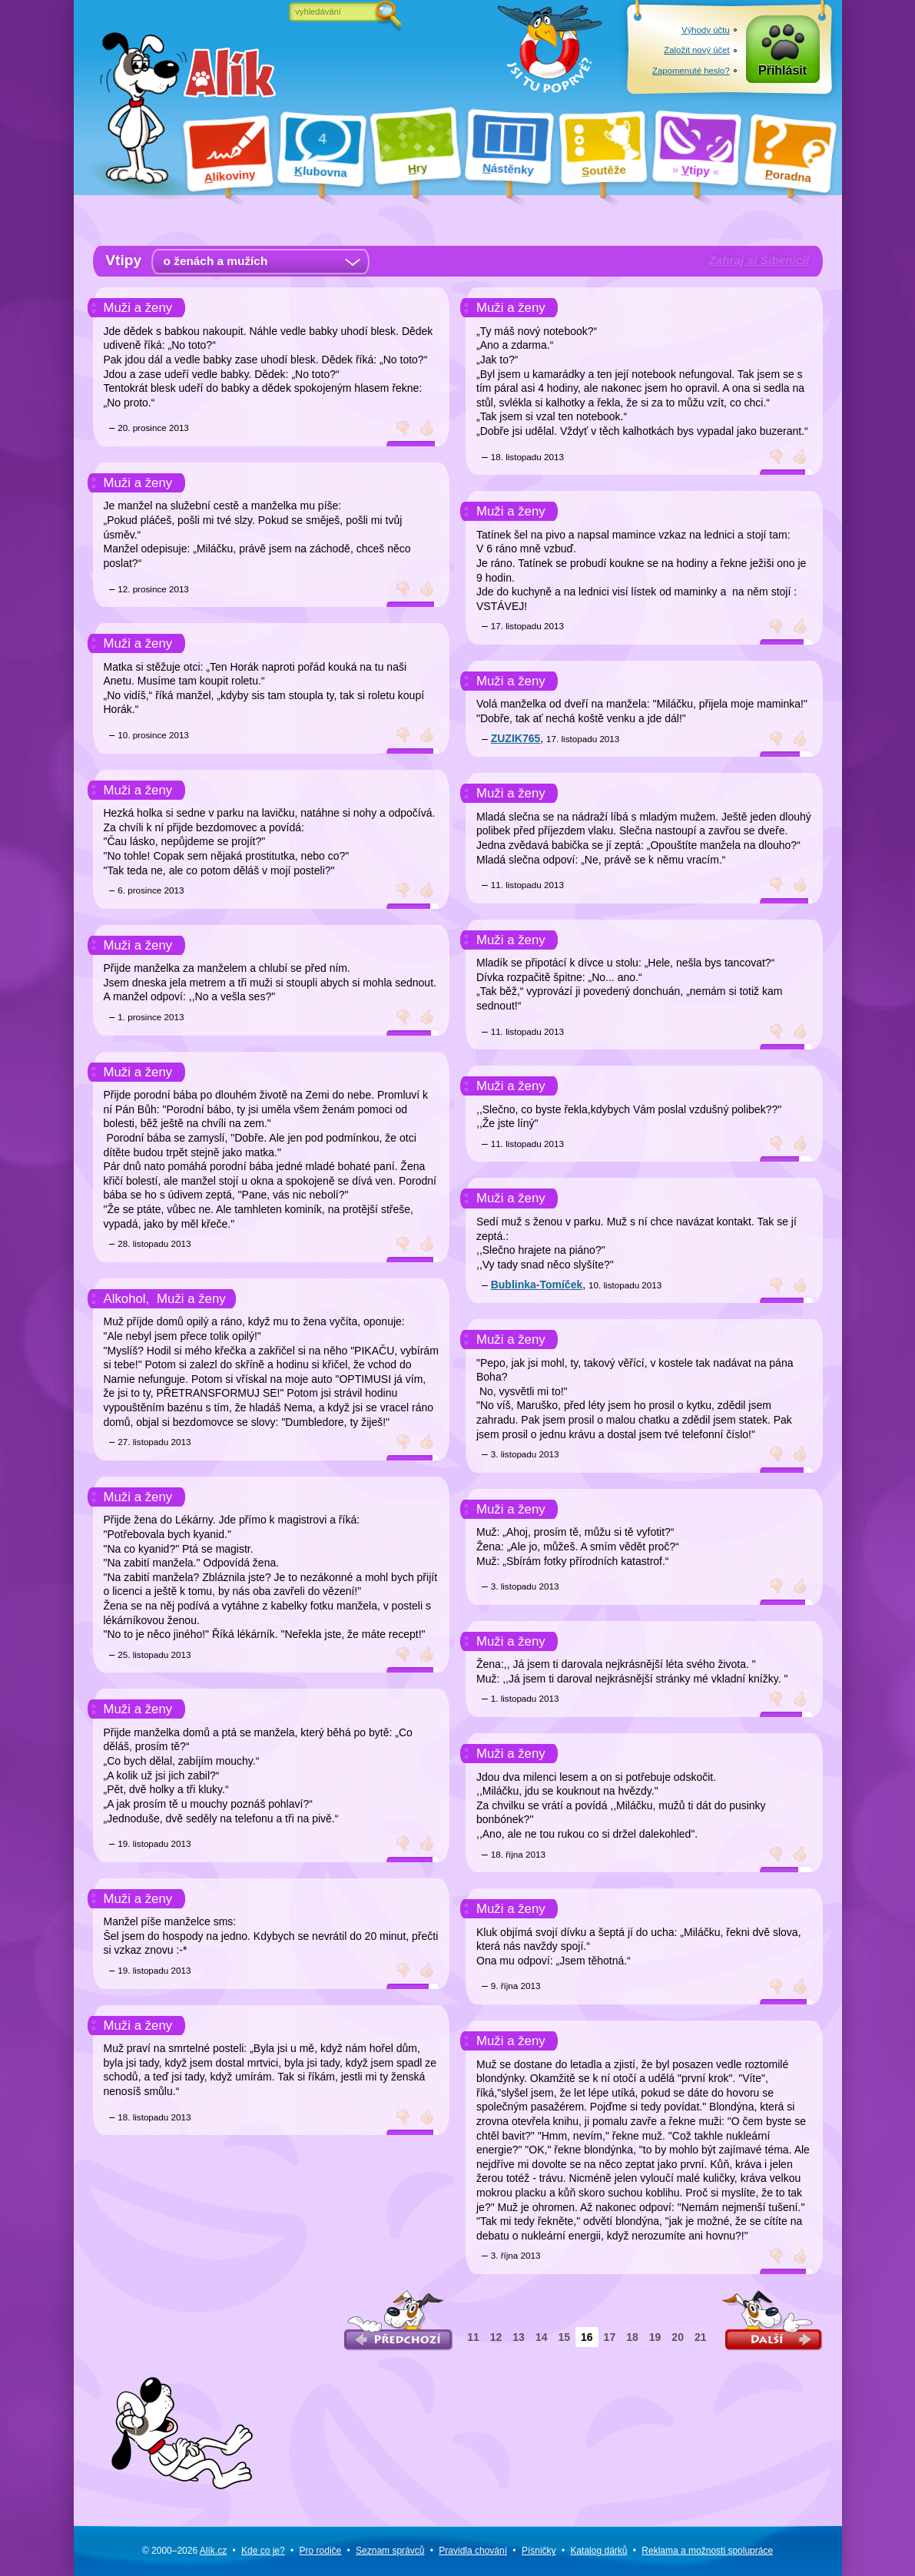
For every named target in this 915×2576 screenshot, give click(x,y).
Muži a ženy (138, 307)
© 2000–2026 (184, 2550)
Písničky (539, 2550)
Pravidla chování (473, 2550)
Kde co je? (263, 2550)
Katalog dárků (598, 2550)
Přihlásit (782, 70)
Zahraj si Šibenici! (758, 260)
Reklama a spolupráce (707, 2550)
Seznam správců (390, 2550)
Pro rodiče (321, 2550)
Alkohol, (127, 1298)
